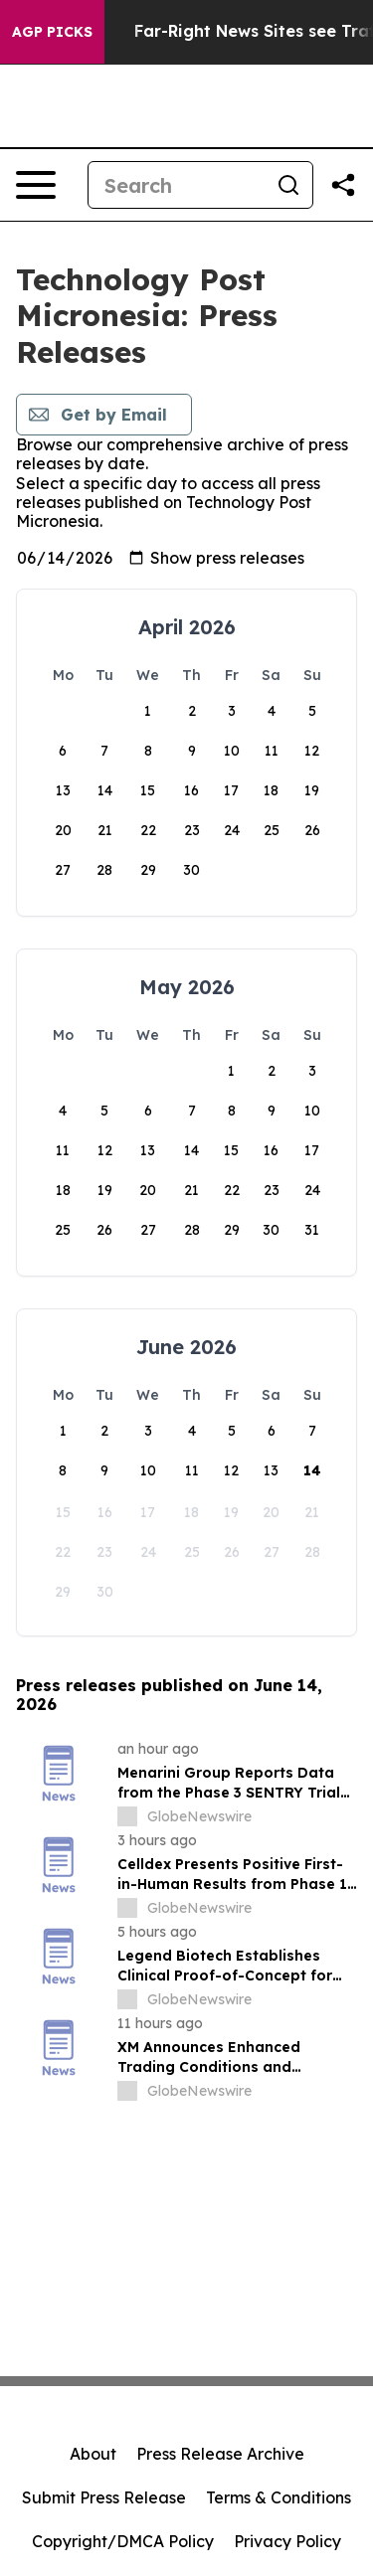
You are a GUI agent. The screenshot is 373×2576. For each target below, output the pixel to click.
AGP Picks (52, 32)
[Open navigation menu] (36, 185)
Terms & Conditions (278, 2497)
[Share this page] (343, 185)
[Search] (177, 185)
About (93, 2454)
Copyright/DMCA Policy (123, 2541)
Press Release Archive (220, 2454)
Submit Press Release (104, 2497)
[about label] (127, 1816)
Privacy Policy (287, 2541)
